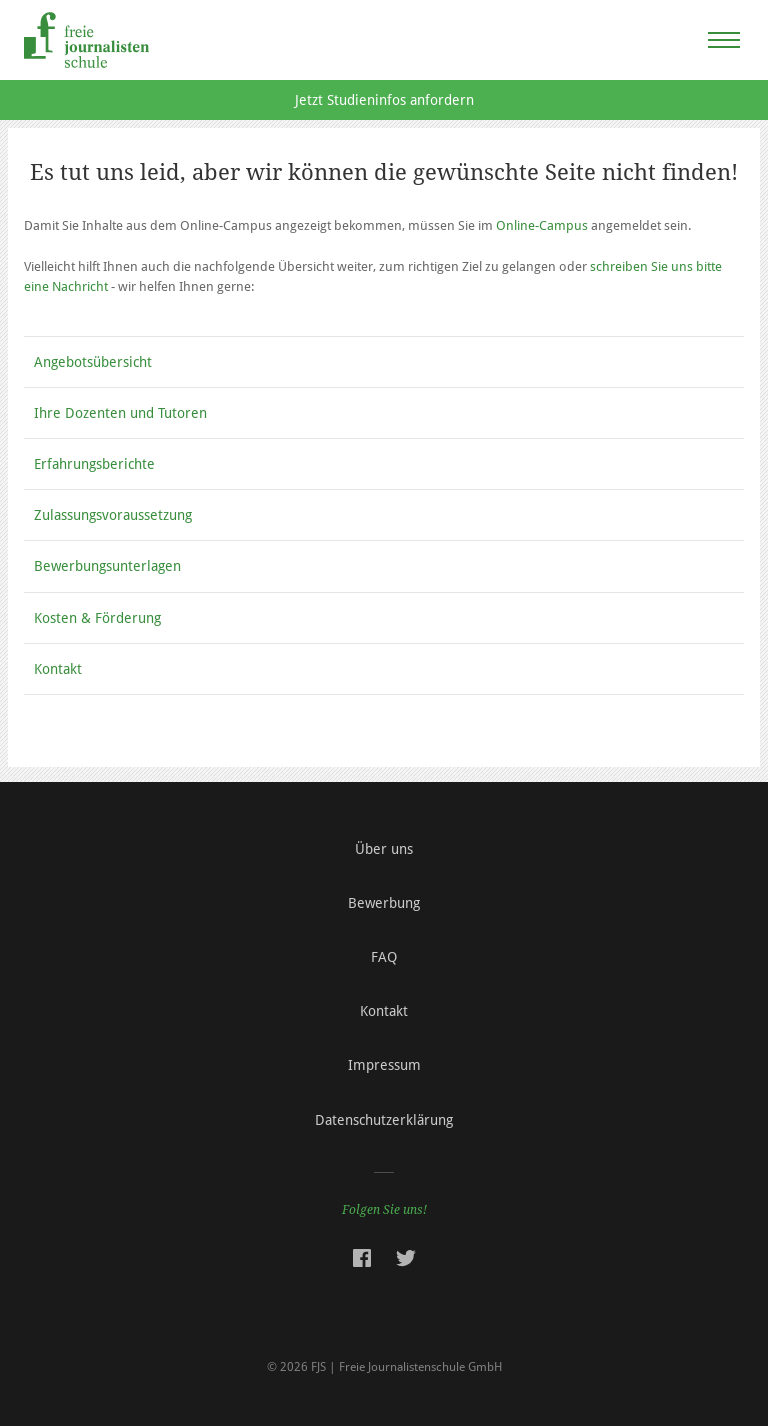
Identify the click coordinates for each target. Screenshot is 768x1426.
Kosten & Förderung (97, 618)
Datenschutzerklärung (384, 1120)
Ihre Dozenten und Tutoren (120, 413)
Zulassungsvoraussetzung (113, 515)
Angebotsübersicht (93, 362)
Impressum (384, 1065)
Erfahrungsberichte (94, 464)
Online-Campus (542, 225)
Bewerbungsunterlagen (107, 566)
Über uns (384, 849)
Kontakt (58, 669)
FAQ (384, 957)
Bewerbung (384, 903)
